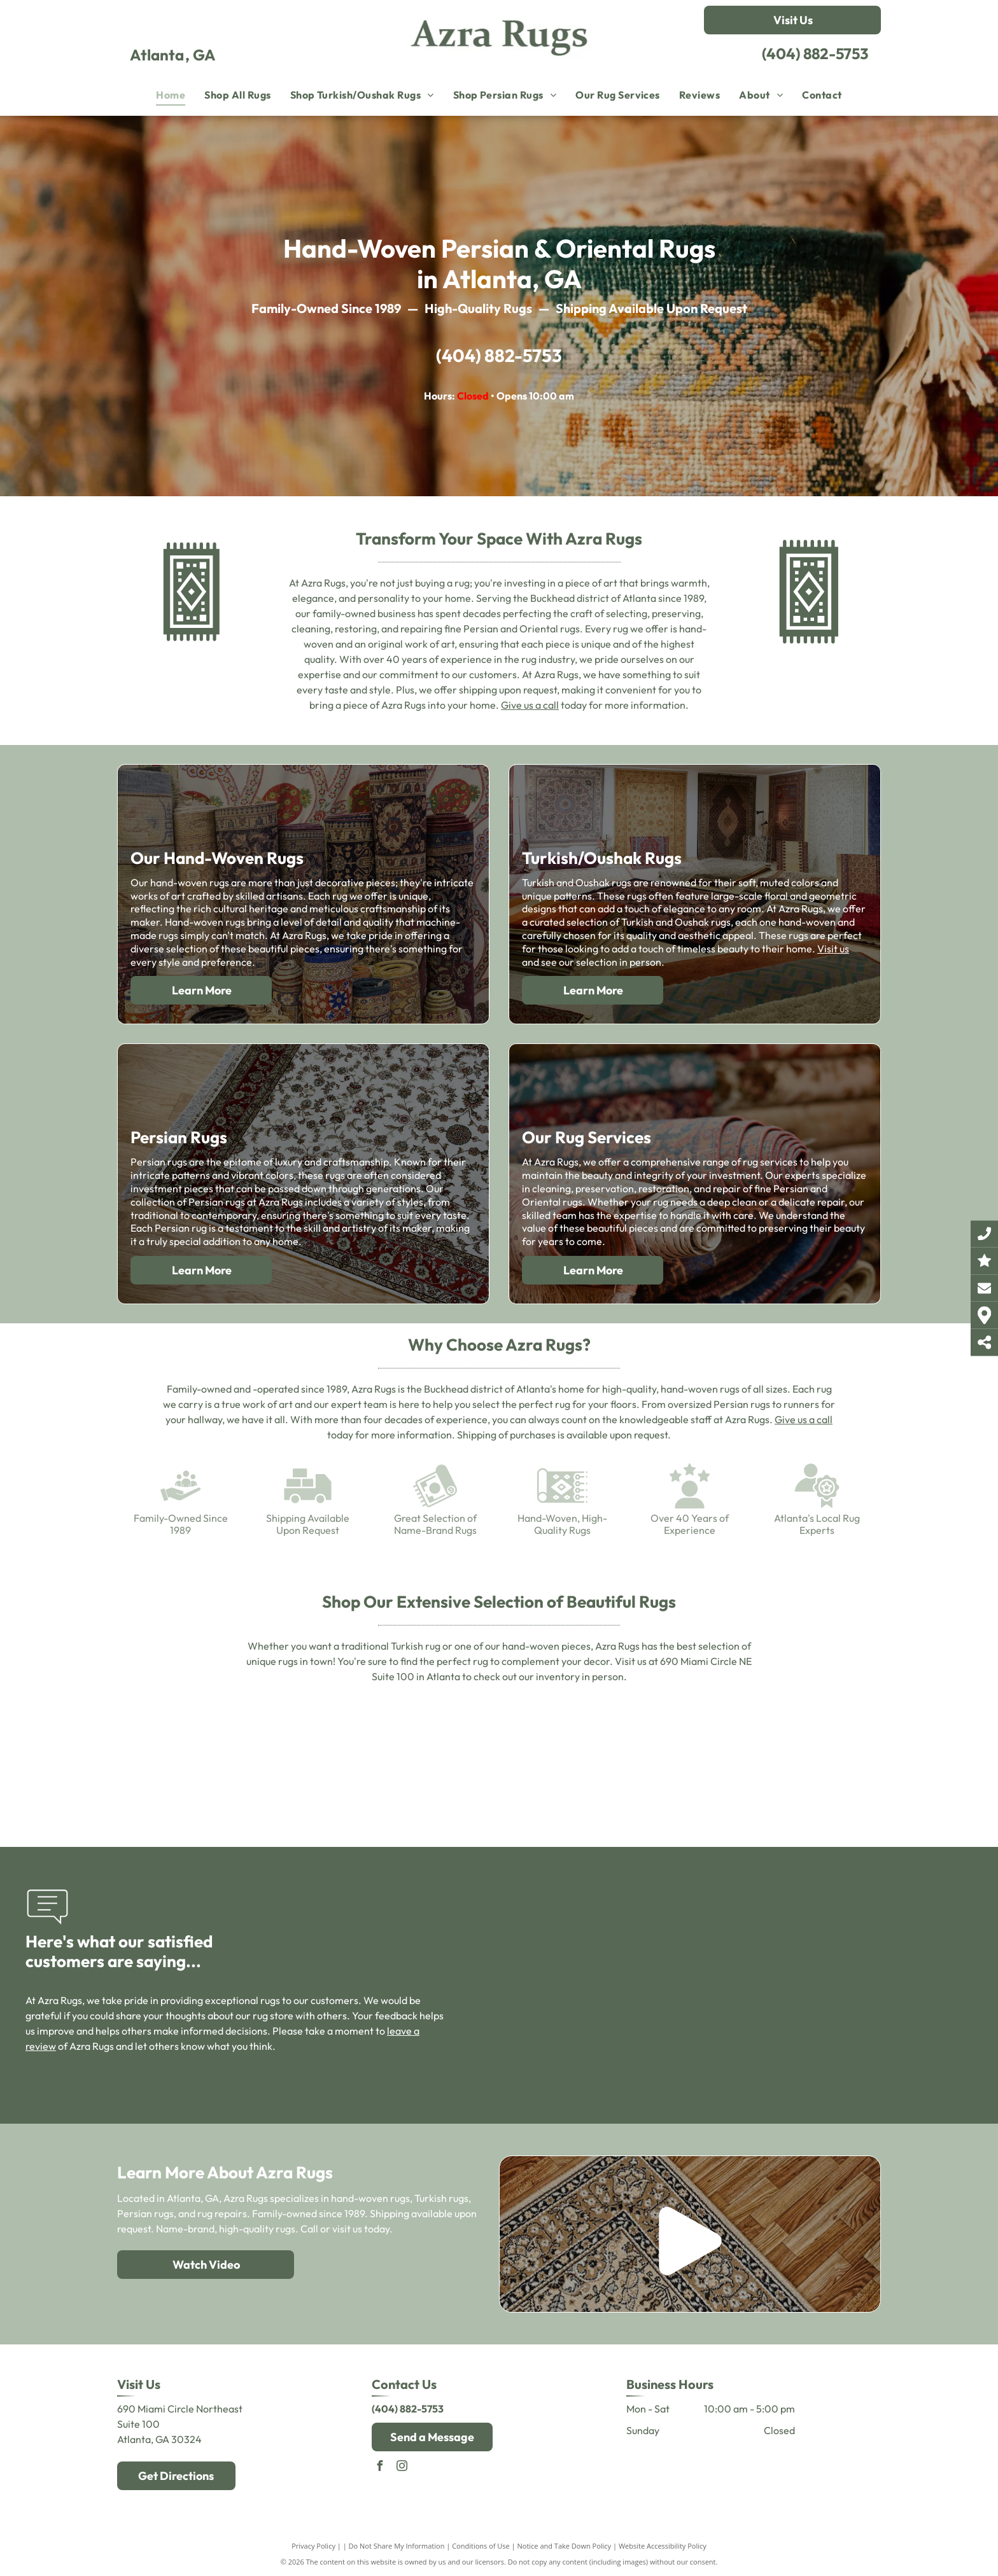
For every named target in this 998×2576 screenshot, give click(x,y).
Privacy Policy (313, 2546)
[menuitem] (170, 94)
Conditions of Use (481, 2546)
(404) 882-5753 (815, 53)
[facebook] (380, 2467)
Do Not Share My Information (397, 2546)
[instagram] (402, 2467)
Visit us (833, 948)
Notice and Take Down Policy (564, 2546)
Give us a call (530, 705)
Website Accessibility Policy (662, 2546)
